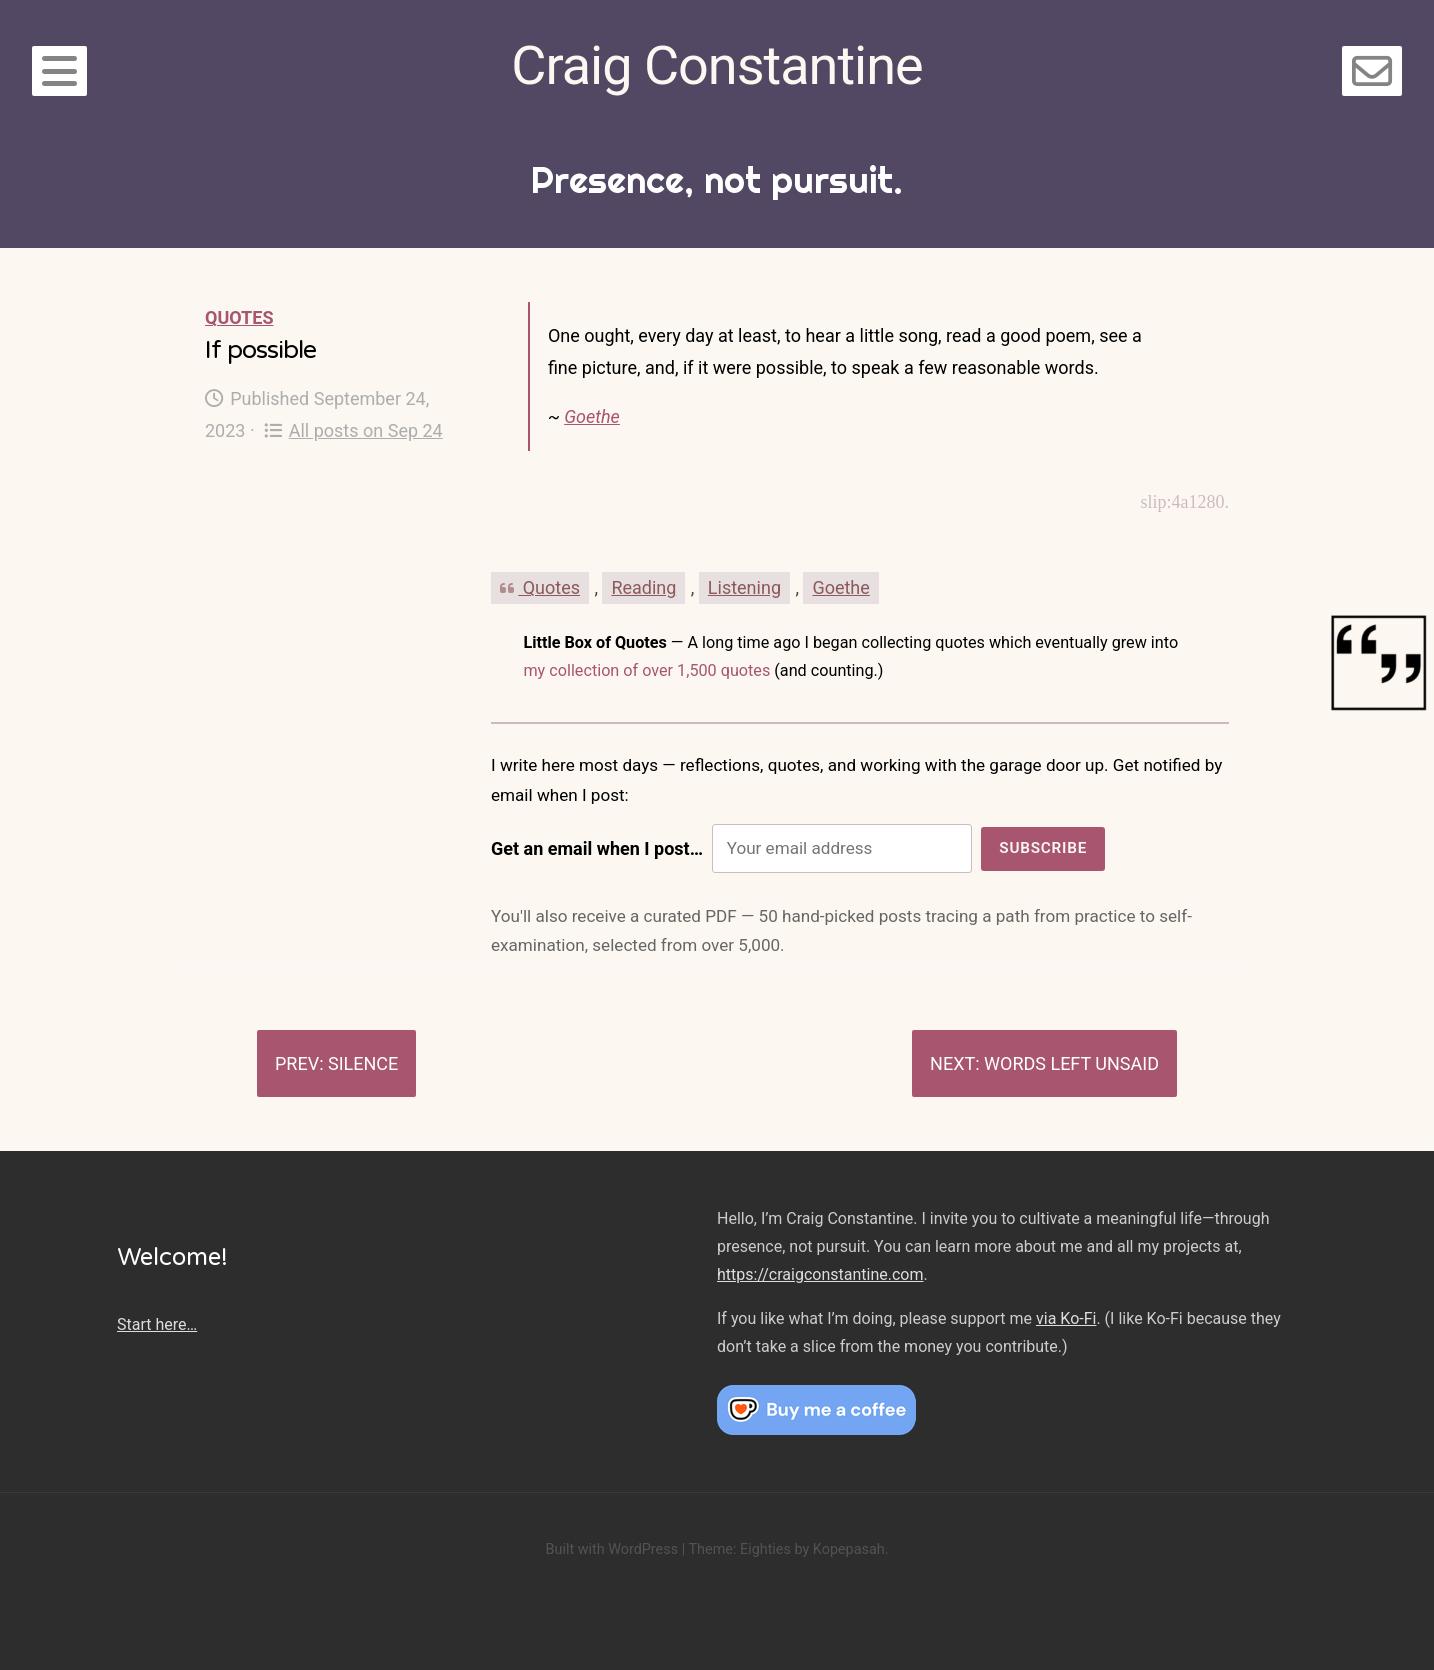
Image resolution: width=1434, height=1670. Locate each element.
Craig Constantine (716, 65)
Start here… (157, 1324)
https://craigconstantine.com (820, 1274)
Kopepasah (849, 1549)
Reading (643, 587)
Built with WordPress (611, 1549)
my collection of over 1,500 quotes (646, 670)
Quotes (239, 317)
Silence (363, 1063)
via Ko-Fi (1066, 1318)
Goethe (592, 416)
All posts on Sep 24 (353, 430)
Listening (744, 587)
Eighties (765, 1549)
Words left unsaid (1071, 1063)
